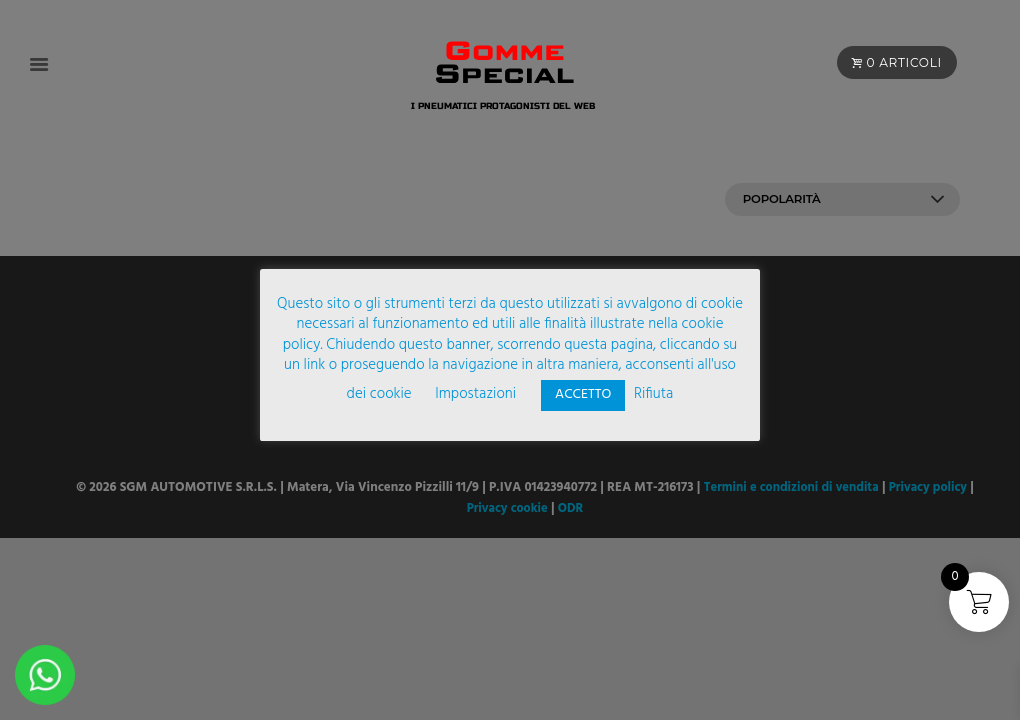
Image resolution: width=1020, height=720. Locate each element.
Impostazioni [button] (475, 394)
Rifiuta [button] (653, 394)
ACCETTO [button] (583, 394)
